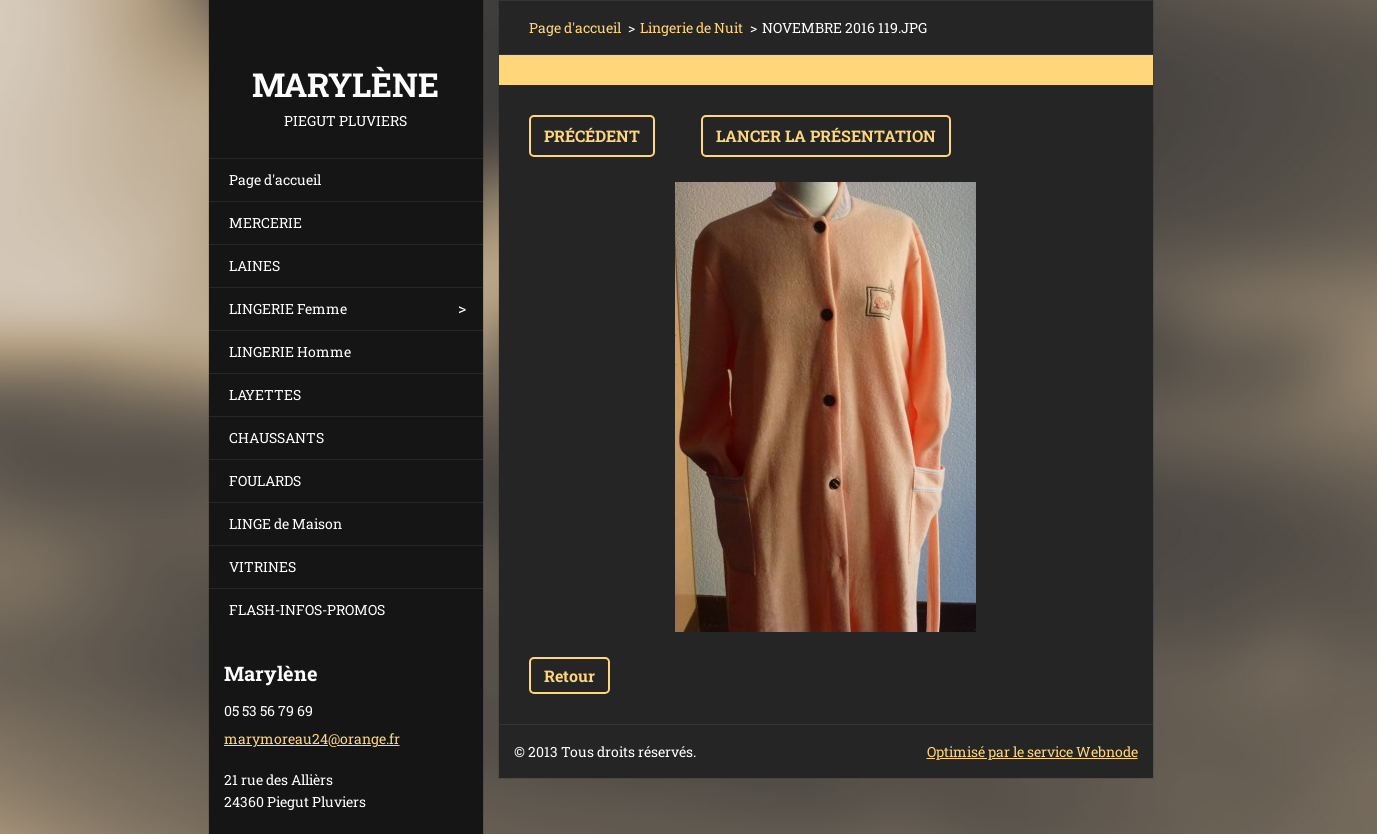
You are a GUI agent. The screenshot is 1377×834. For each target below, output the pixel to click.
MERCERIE (265, 222)
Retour (569, 675)
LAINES (254, 265)
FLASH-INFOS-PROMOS (307, 609)
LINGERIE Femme (288, 308)
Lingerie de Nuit (691, 27)
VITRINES (262, 566)
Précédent (592, 135)
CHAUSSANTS (276, 437)
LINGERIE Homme (290, 351)
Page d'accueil (275, 179)
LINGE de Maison (285, 523)
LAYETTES (265, 394)
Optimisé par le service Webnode (1032, 751)
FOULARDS (265, 480)
